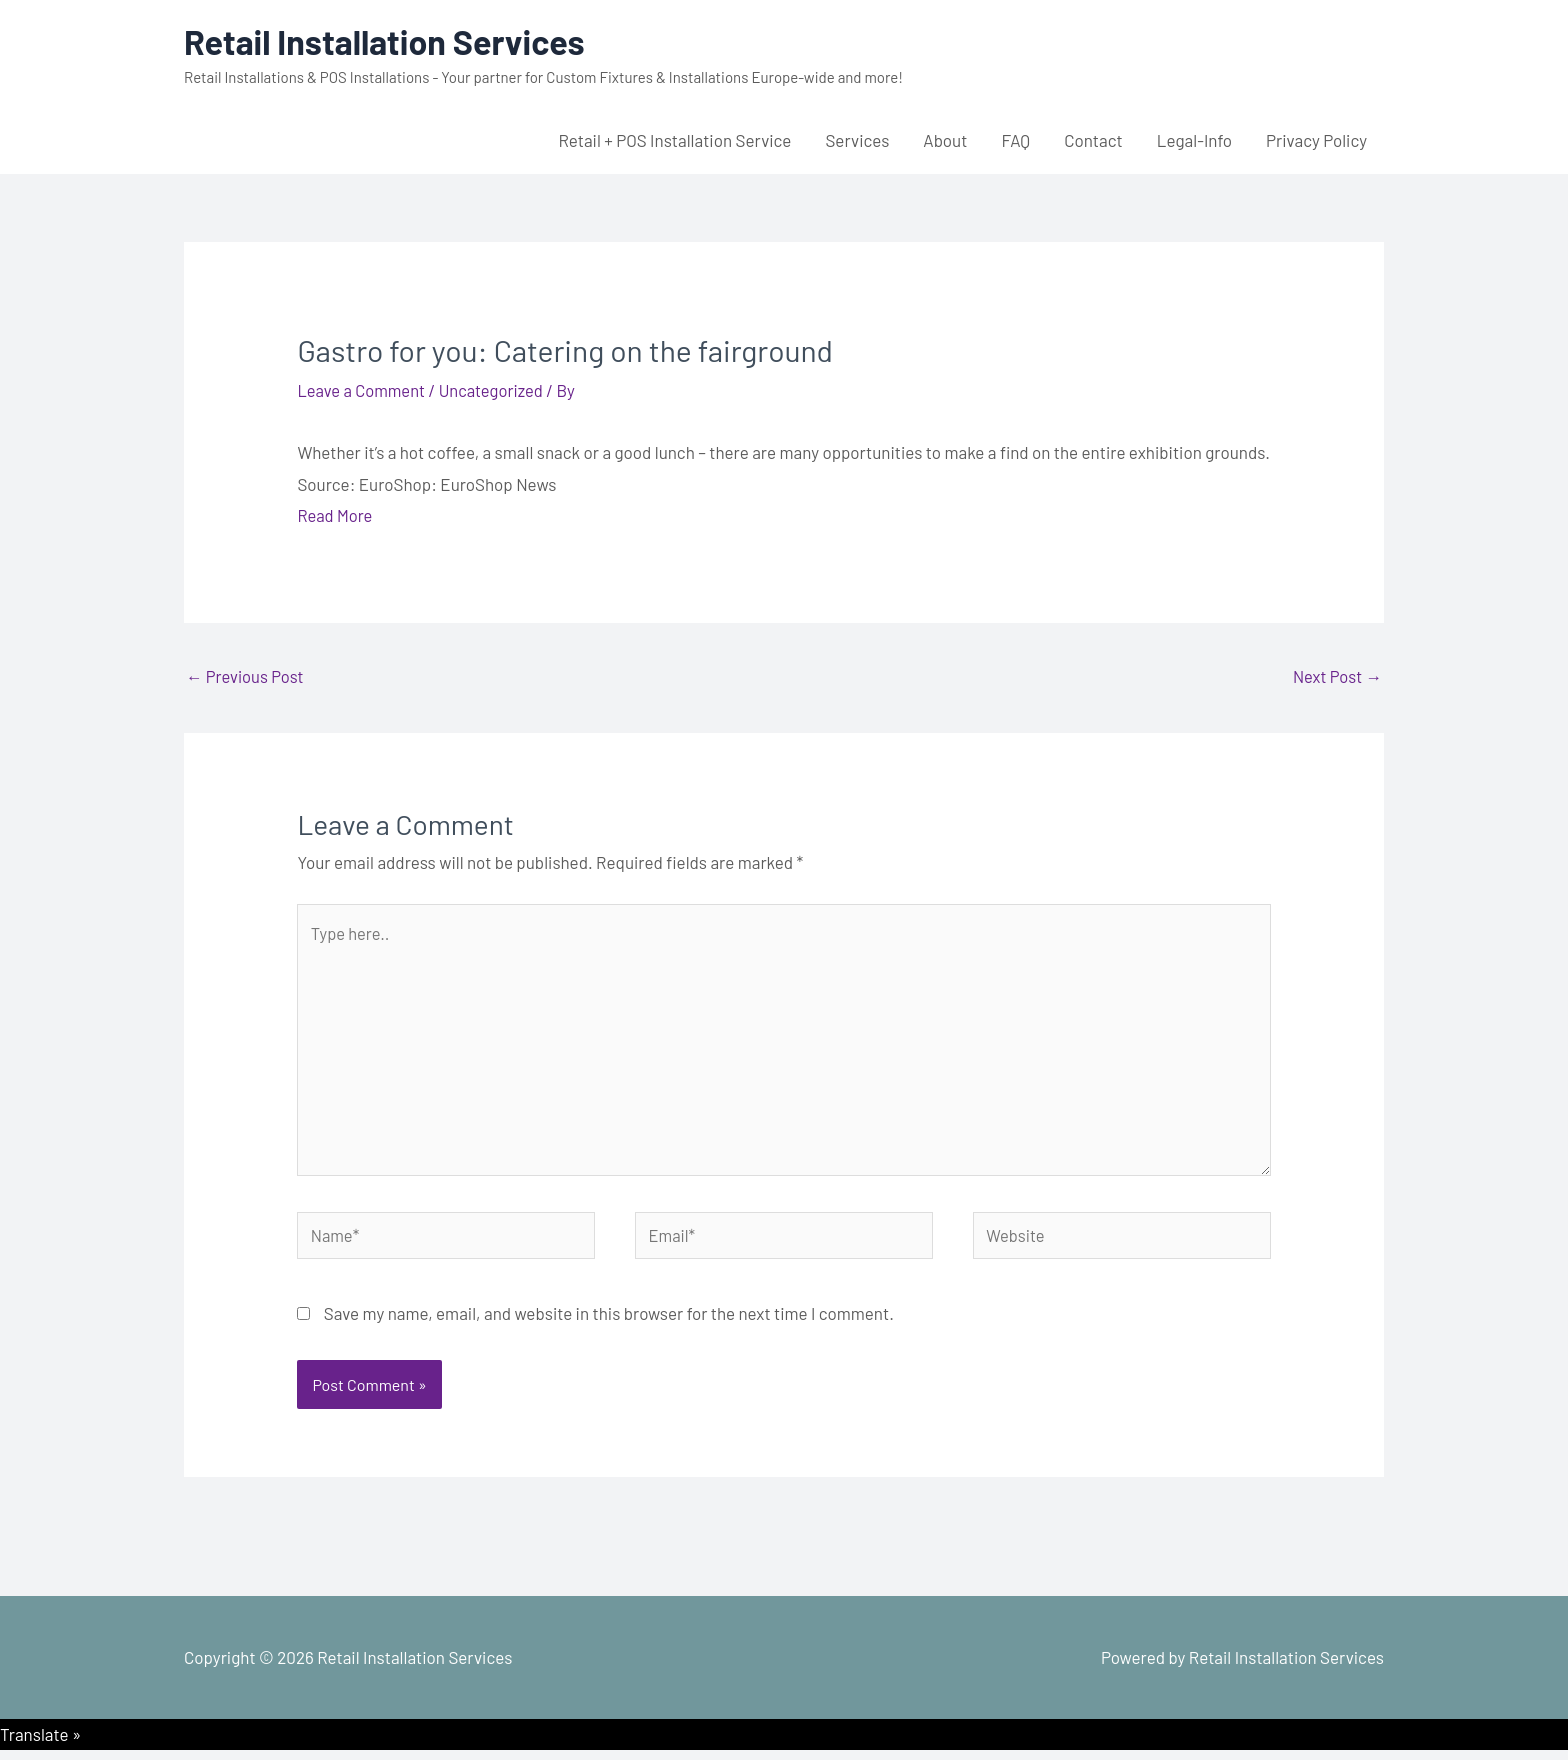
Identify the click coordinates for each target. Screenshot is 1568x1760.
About (945, 140)
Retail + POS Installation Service (674, 140)
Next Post (1336, 676)
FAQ (1015, 140)
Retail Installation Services (390, 41)
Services (857, 140)
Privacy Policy (1316, 140)
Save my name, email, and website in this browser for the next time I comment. (609, 1323)
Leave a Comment (363, 390)
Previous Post (246, 676)
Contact (1093, 140)
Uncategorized (496, 390)
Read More (335, 515)
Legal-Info (1194, 140)
